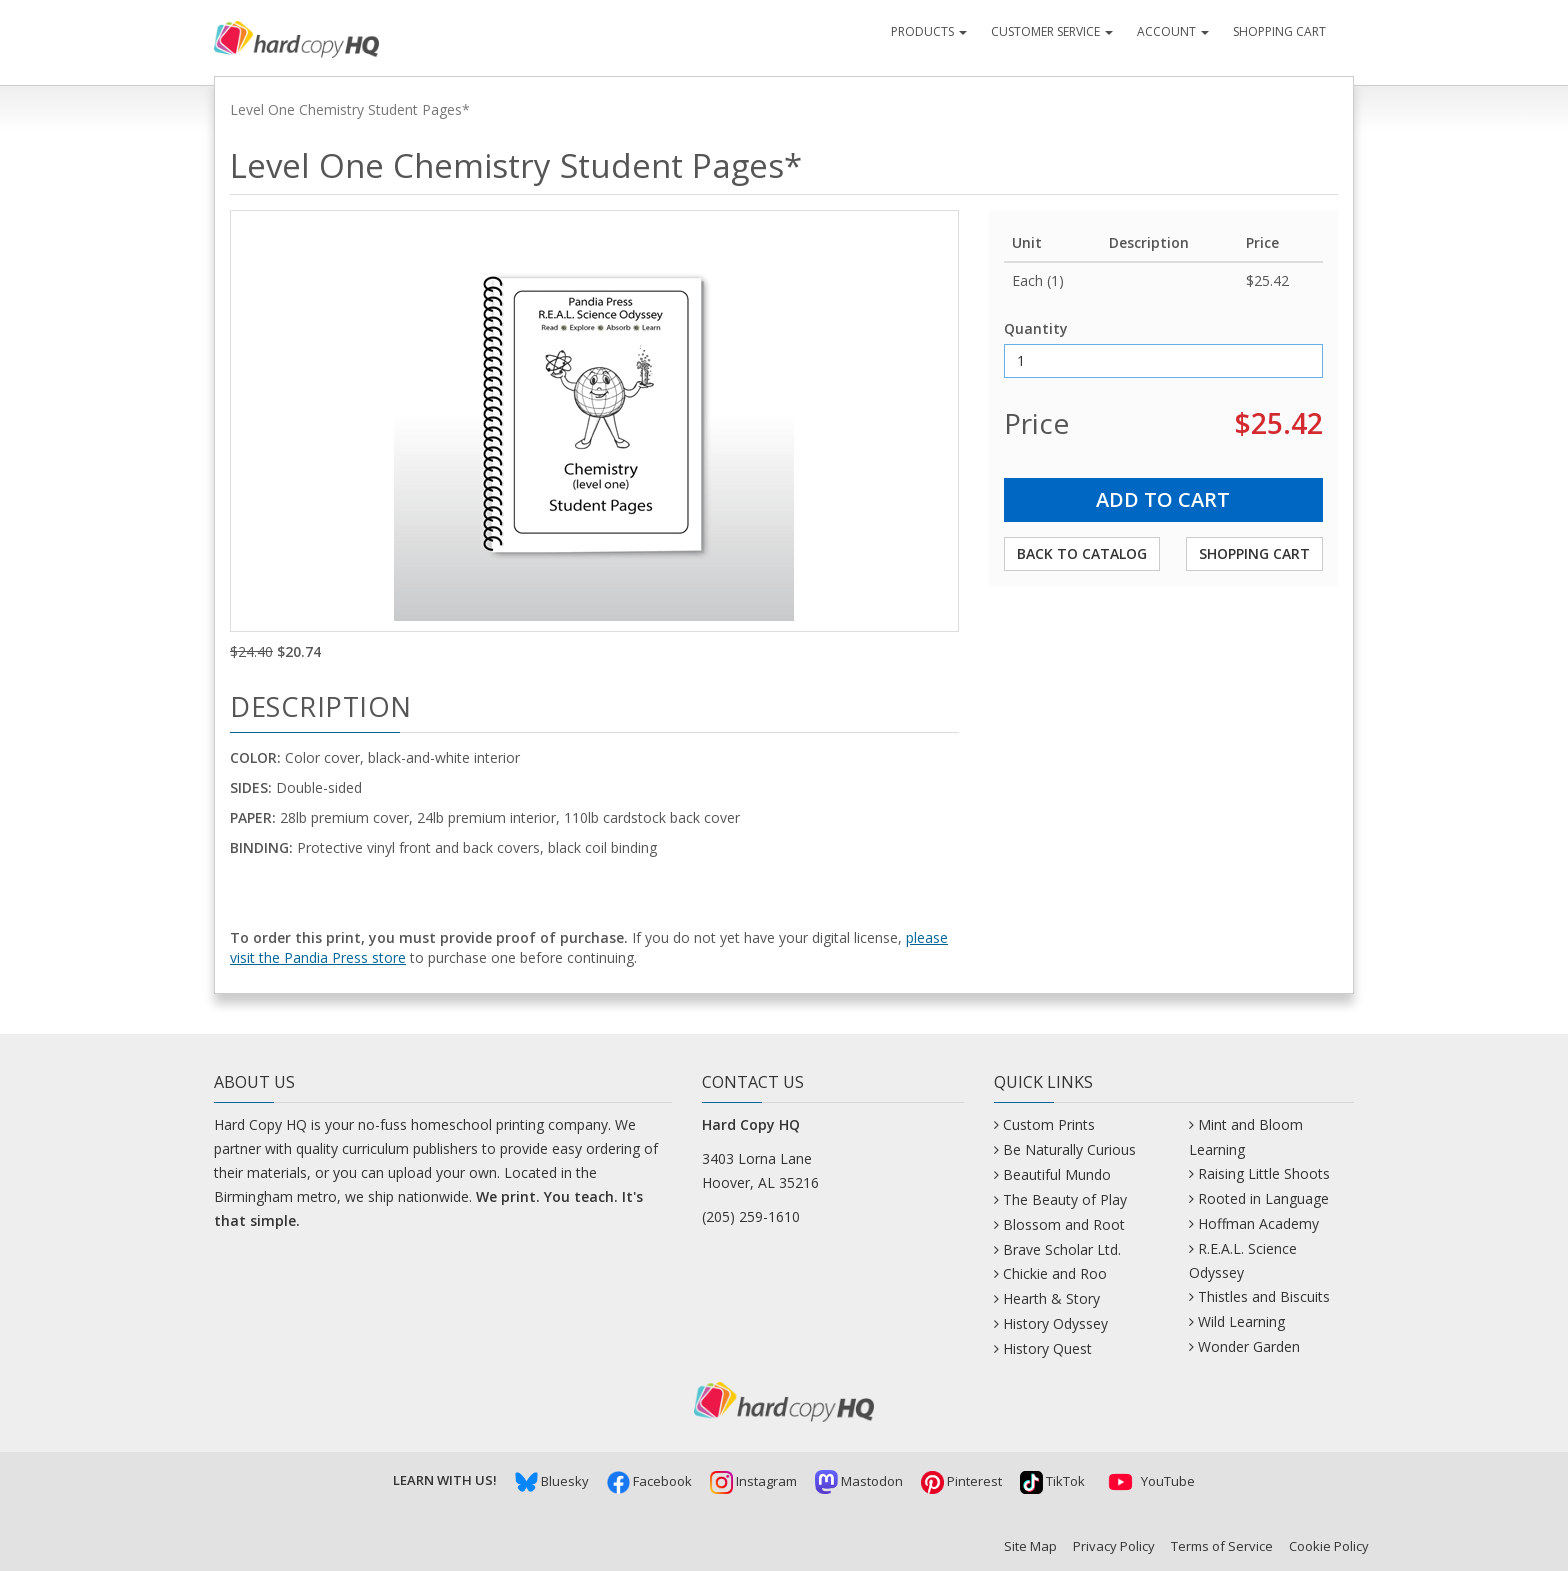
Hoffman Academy (1258, 1223)
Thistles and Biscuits (1264, 1296)
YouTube (1149, 1481)
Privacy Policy (1114, 1546)
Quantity (1036, 328)
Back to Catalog (1082, 553)
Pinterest (961, 1481)
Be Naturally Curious (1069, 1149)
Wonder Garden (1249, 1346)
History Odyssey (1055, 1323)
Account (1173, 31)
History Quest (1047, 1348)
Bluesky (552, 1481)
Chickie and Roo (1055, 1273)
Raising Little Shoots (1264, 1173)
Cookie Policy (1329, 1546)
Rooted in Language (1263, 1198)
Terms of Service (1222, 1546)
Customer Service (1052, 31)
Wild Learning (1241, 1321)
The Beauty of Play (1065, 1199)
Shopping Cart (1279, 31)
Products (929, 31)
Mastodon (859, 1481)
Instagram (753, 1481)
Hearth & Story (1051, 1298)
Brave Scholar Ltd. (1062, 1249)
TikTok (1052, 1481)
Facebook (649, 1481)
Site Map (1030, 1546)
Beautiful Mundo (1057, 1174)
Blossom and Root (1064, 1224)
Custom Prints (1049, 1124)
